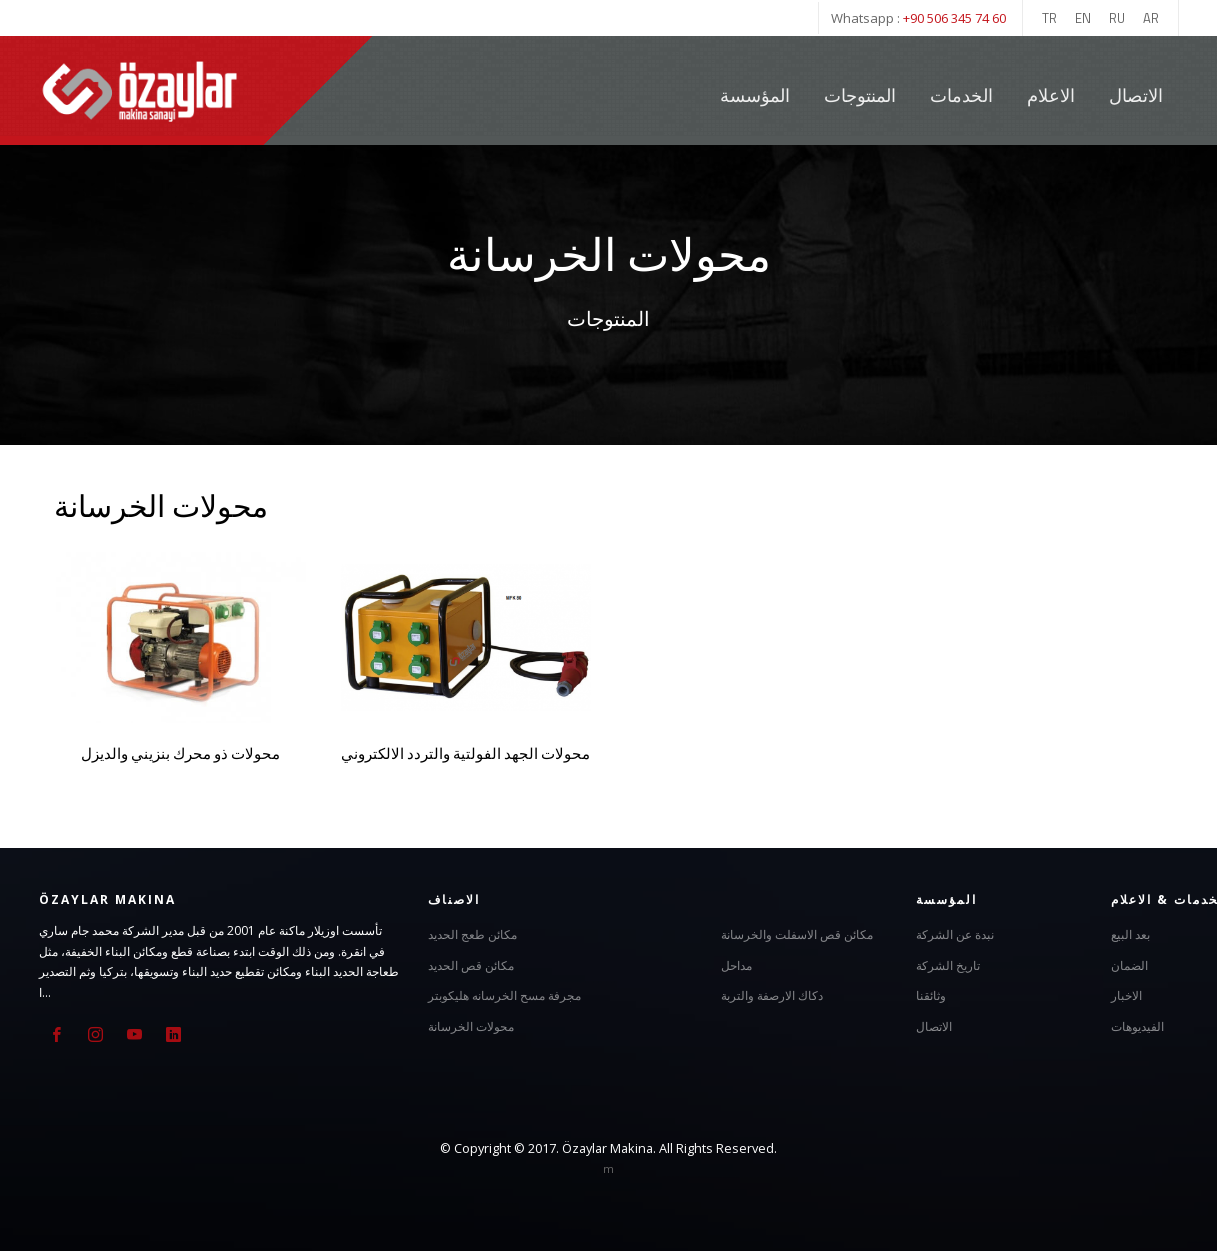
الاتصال (1136, 95)
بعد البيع (1130, 934)
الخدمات (963, 95)
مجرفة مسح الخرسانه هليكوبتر (504, 995)
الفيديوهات (1137, 1025)
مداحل (736, 964)
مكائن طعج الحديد (472, 934)
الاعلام (1051, 95)
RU (1117, 18)
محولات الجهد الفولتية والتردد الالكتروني (465, 753)
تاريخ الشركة (948, 964)
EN (1083, 18)
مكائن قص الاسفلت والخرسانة (797, 934)
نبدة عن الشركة (955, 934)
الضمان (1129, 964)
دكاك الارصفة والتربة (772, 995)
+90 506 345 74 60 (954, 18)
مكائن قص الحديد (471, 964)
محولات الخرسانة (471, 1025)
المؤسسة (755, 95)
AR (1151, 18)
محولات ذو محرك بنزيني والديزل (180, 753)
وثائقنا (931, 995)
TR (1049, 18)
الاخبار (1126, 995)
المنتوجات (860, 95)
